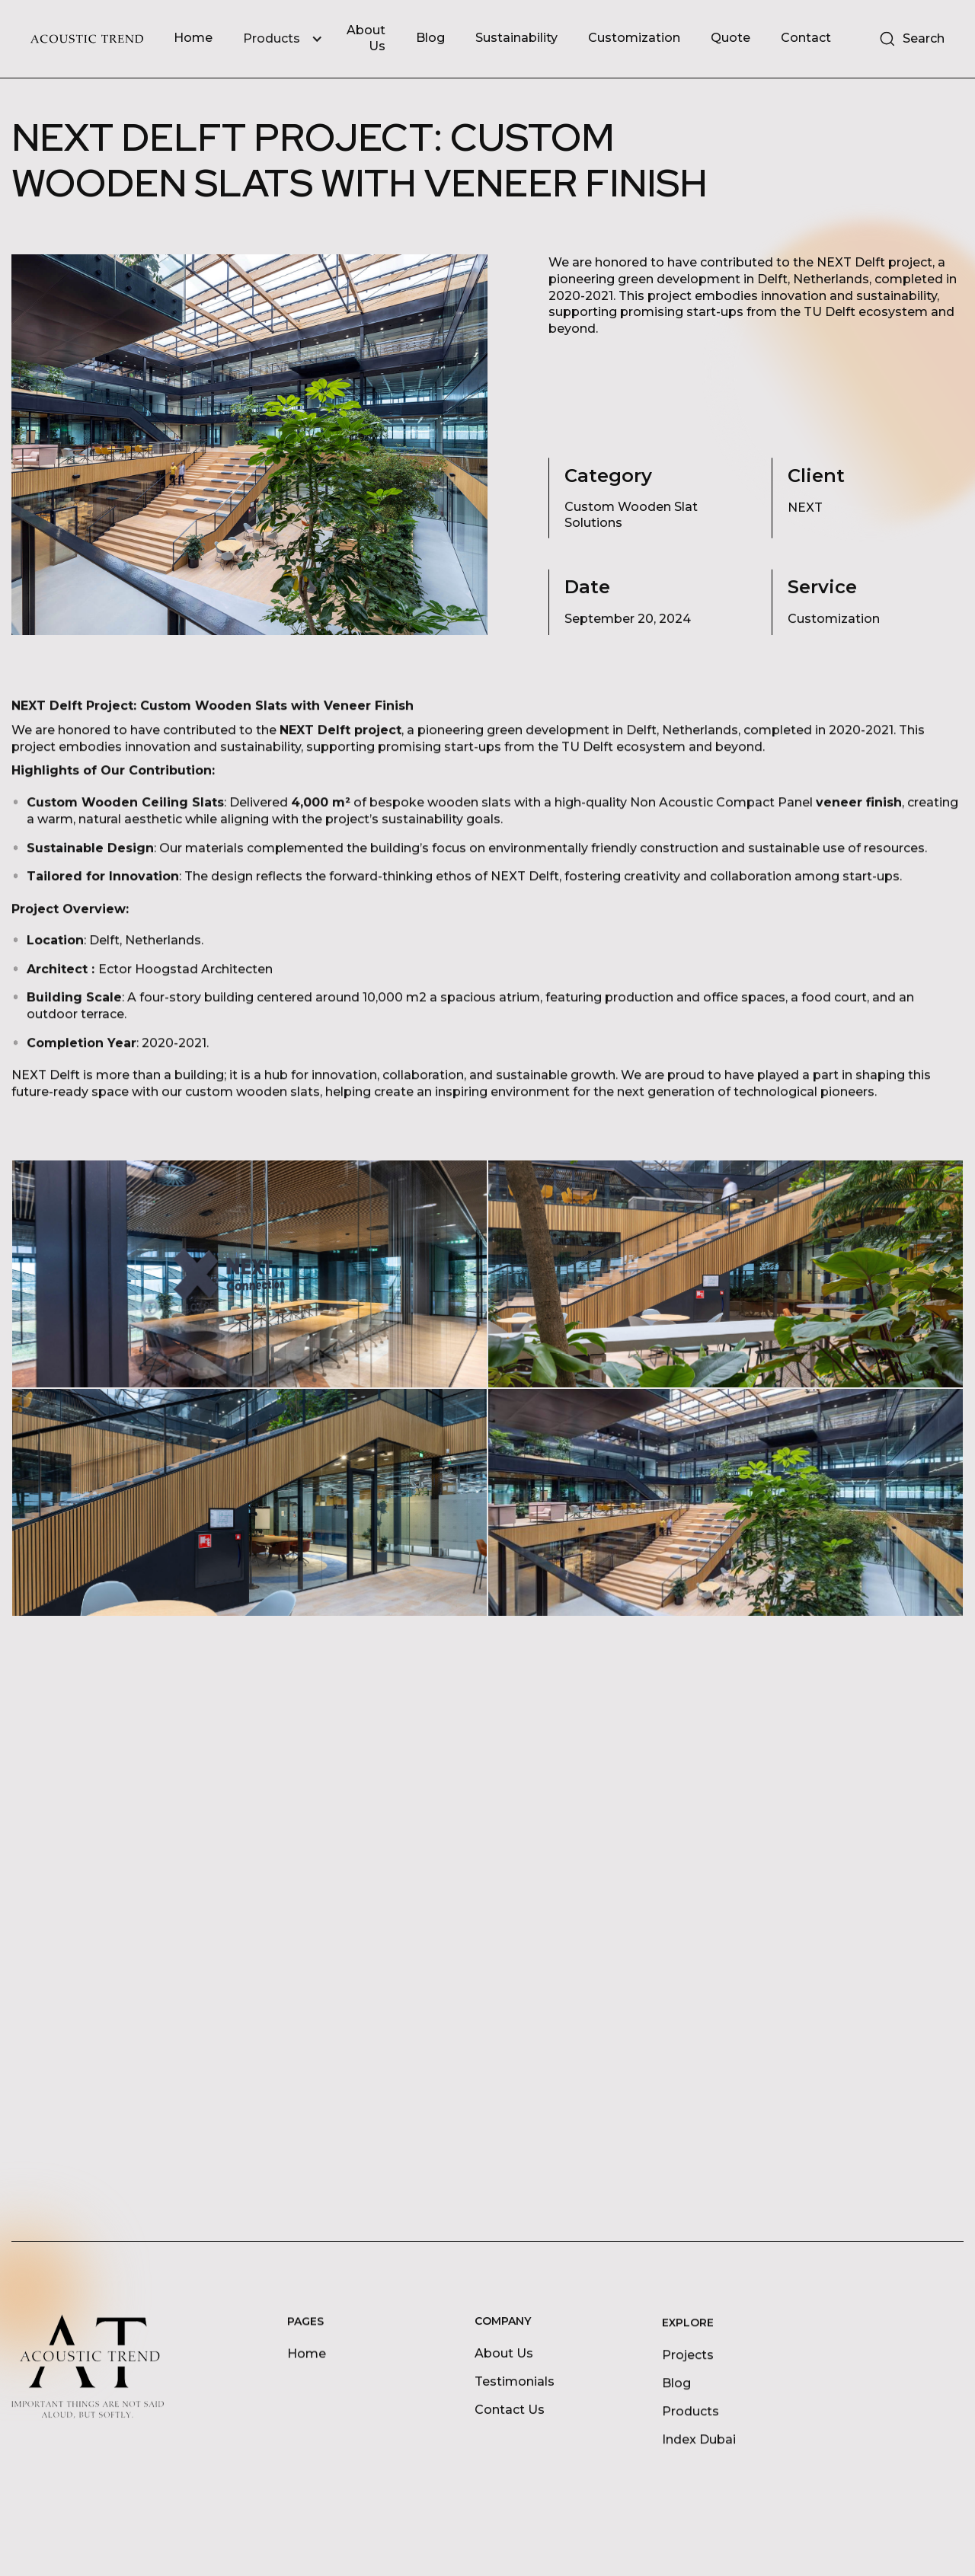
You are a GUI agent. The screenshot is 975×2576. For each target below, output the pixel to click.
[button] (290, 38)
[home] (86, 38)
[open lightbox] (249, 1273)
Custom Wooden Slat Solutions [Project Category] (631, 515)
